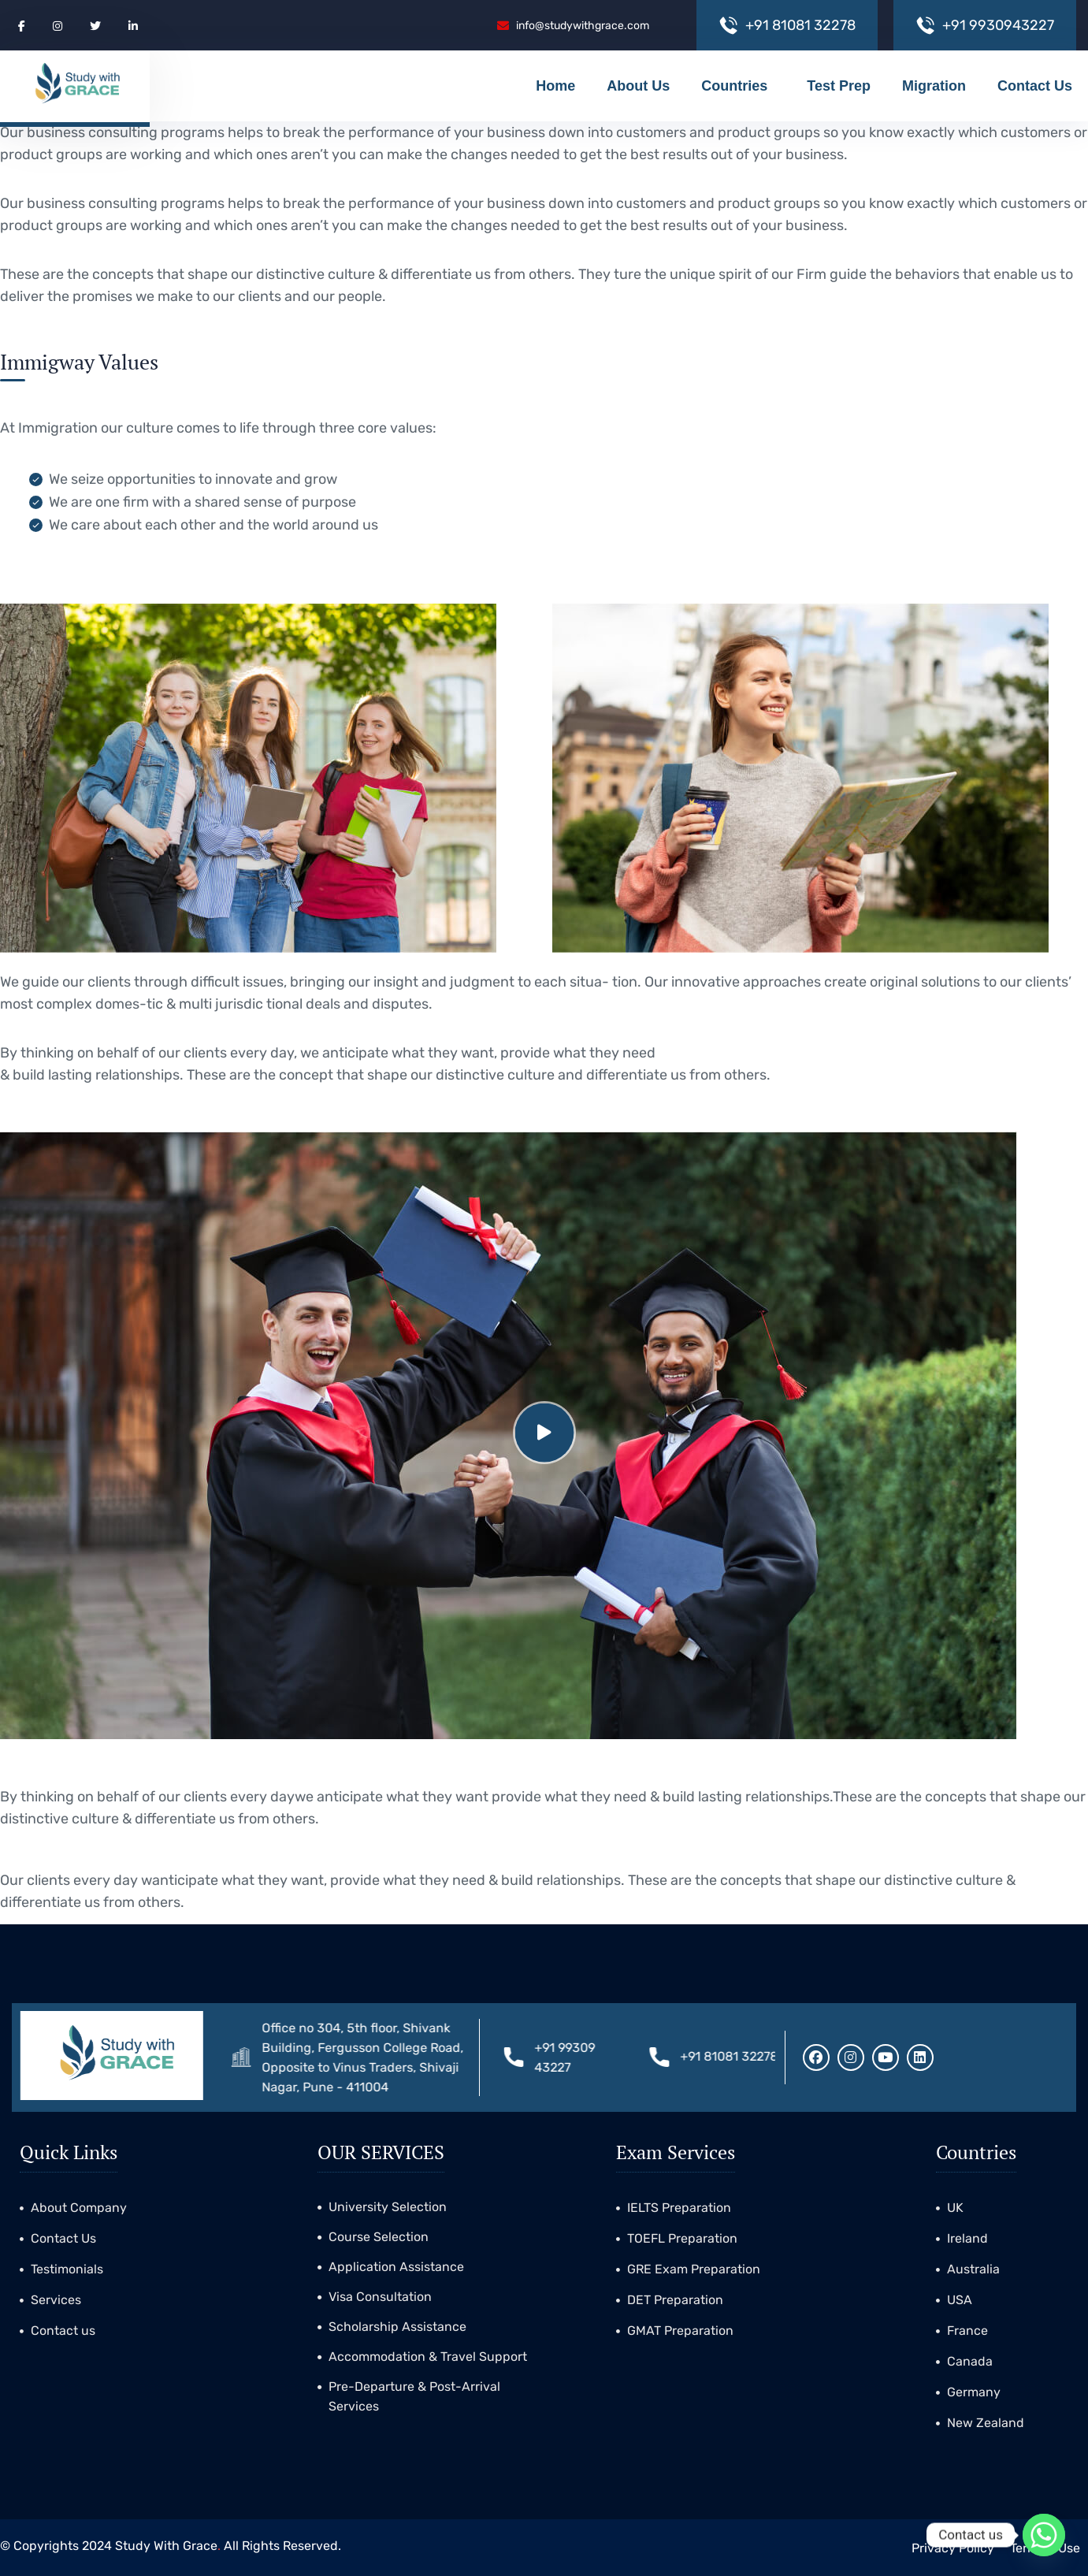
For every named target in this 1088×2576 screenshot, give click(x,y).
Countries (738, 86)
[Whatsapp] (1044, 2535)
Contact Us (1034, 86)
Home (555, 86)
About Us (638, 86)
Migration (934, 86)
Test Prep (839, 86)
